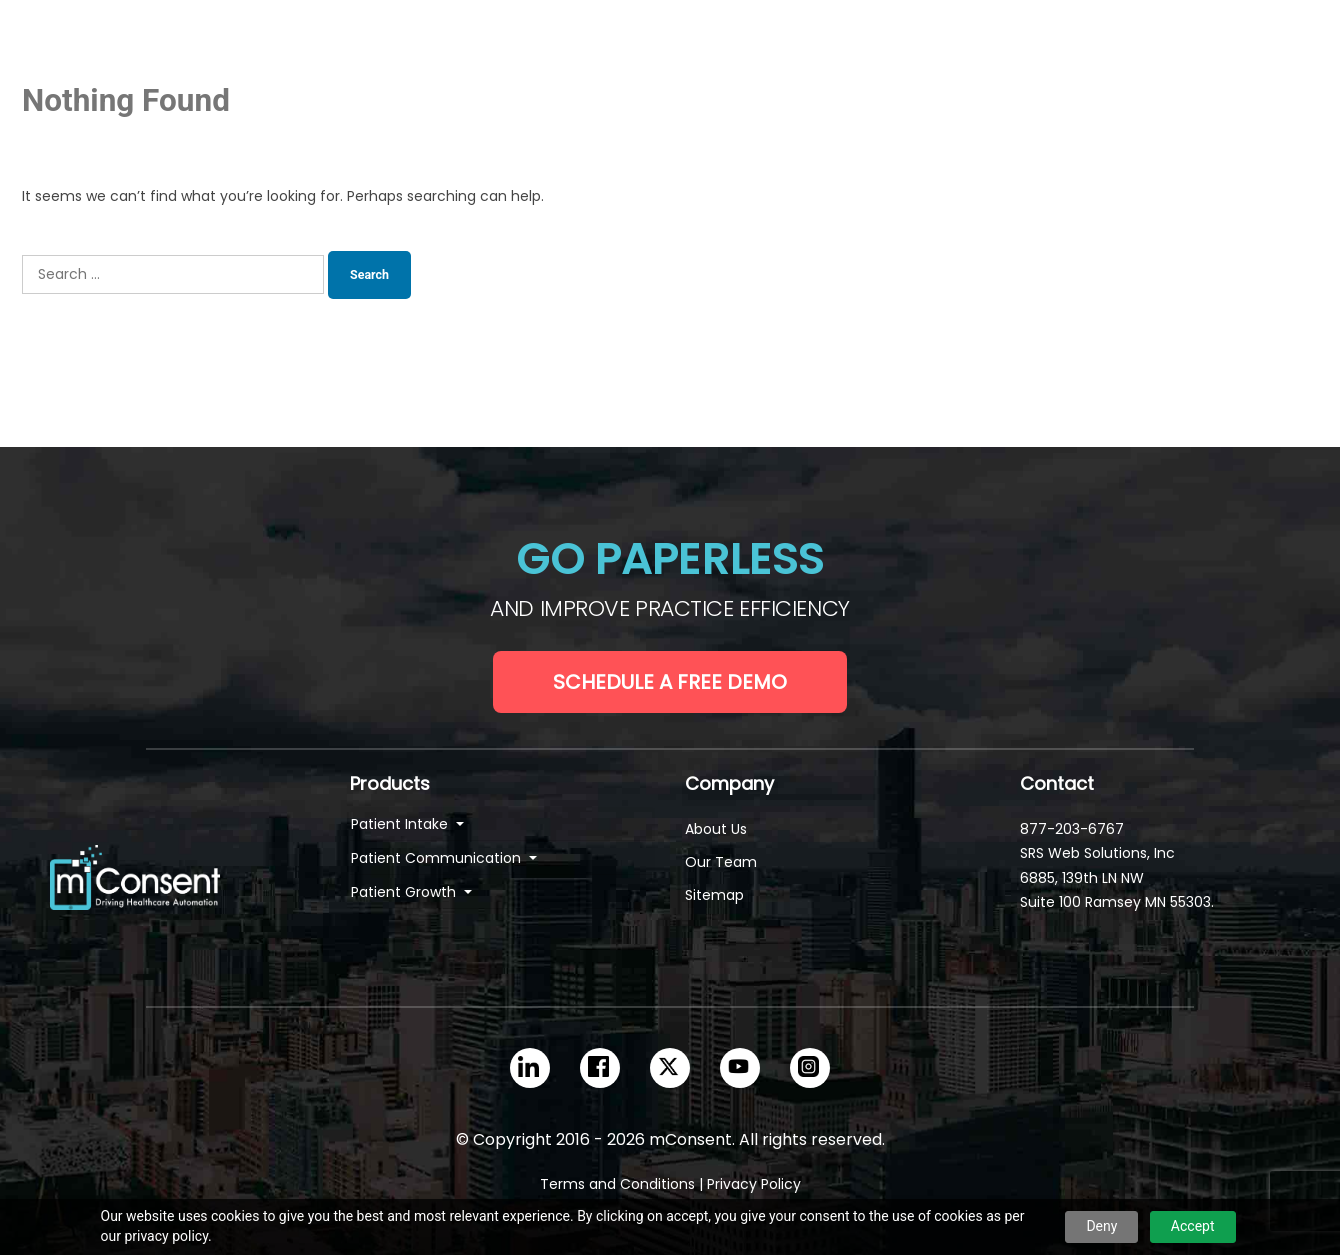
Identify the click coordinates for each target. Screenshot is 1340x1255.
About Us (716, 829)
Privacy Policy (754, 1184)
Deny (1101, 1226)
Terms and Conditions (617, 1184)
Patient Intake (401, 824)
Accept (1193, 1226)
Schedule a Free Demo (670, 682)
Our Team (721, 862)
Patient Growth (405, 892)
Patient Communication (438, 858)
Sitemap (714, 895)
